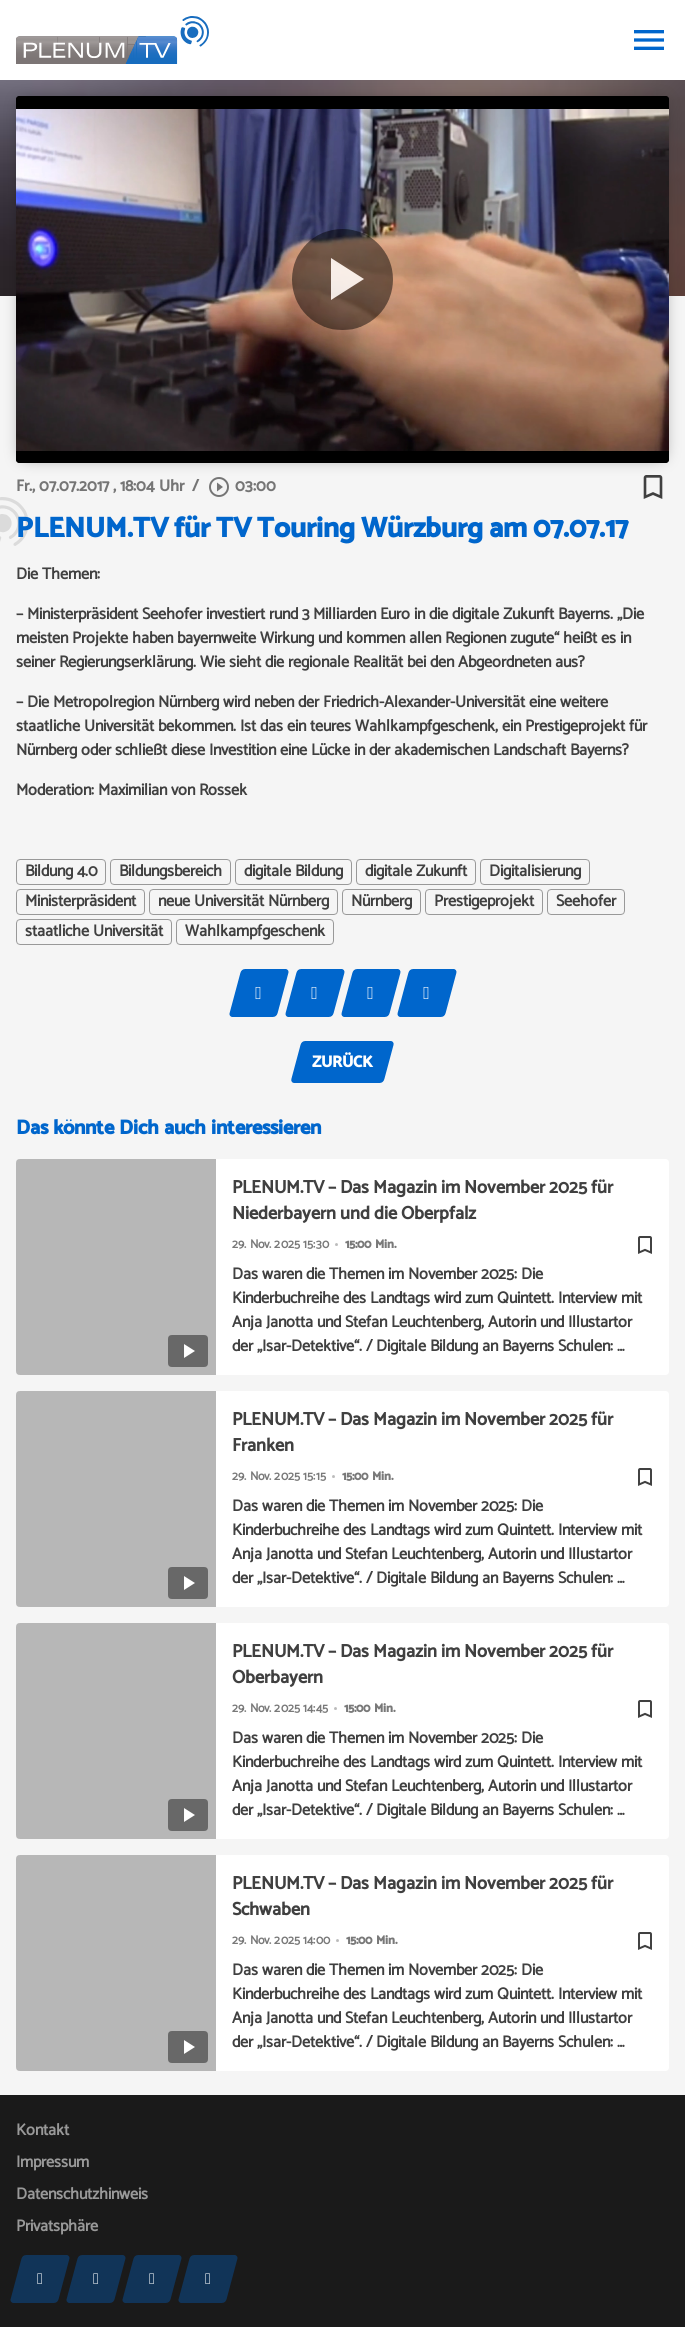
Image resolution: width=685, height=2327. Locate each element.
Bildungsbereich (170, 872)
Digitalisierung (535, 872)
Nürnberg (381, 902)
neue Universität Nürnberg (243, 902)
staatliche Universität (94, 932)
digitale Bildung (293, 872)
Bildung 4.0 (61, 872)
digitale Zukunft (416, 872)
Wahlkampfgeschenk (255, 932)
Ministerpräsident (80, 902)
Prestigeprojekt (484, 902)
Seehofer (586, 902)
